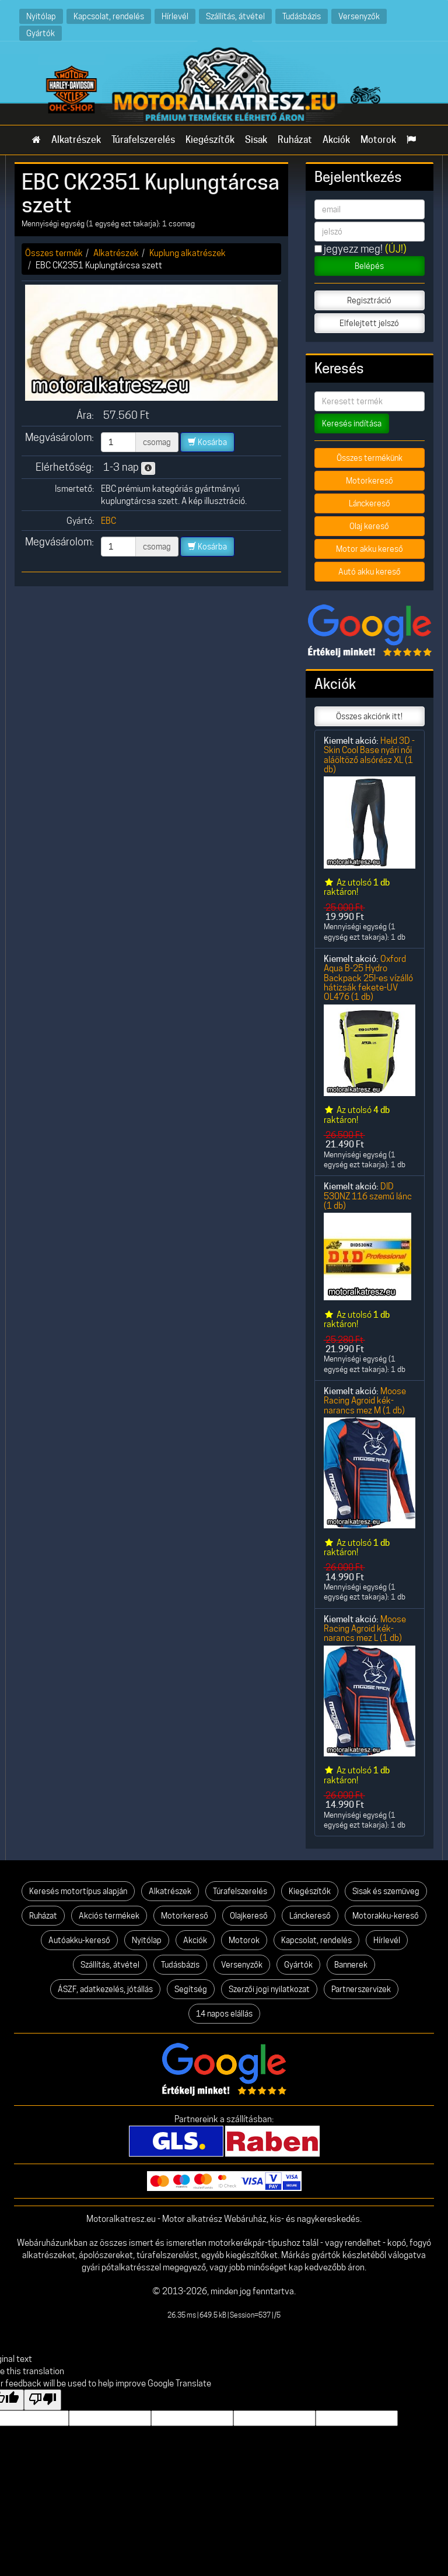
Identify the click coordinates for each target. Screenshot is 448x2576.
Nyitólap (41, 16)
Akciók (336, 139)
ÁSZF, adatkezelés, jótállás (105, 1989)
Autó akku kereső (369, 571)
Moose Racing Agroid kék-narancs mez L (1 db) (365, 1628)
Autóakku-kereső (79, 1940)
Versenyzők (359, 16)
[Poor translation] (42, 2399)
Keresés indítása (352, 423)
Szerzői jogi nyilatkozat (269, 1989)
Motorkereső (369, 480)
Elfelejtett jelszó (369, 323)
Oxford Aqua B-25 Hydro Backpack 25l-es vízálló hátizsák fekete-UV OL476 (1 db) (368, 978)
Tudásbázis (301, 16)
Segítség (190, 1989)
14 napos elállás (224, 2013)
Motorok (378, 139)
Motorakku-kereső (385, 1915)
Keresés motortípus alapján (78, 1891)
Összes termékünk (369, 458)
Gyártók (40, 33)
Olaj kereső (369, 526)
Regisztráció (369, 300)
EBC (108, 521)
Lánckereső (369, 503)
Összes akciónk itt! (369, 716)
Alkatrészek (76, 139)
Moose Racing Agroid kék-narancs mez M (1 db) (365, 1400)
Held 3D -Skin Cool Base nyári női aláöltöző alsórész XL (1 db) (369, 755)
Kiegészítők (210, 139)
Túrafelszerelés (143, 139)
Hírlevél (175, 16)
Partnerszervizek (361, 1989)
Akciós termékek (109, 1915)
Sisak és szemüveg (385, 1891)
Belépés (369, 266)
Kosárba (207, 442)
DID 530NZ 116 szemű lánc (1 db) (368, 1195)
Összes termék (54, 253)
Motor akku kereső (369, 549)
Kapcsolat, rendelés (109, 16)
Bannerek (351, 1964)
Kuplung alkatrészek (187, 253)
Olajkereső (249, 1915)
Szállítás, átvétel (235, 16)
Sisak (256, 139)
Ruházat (295, 139)
